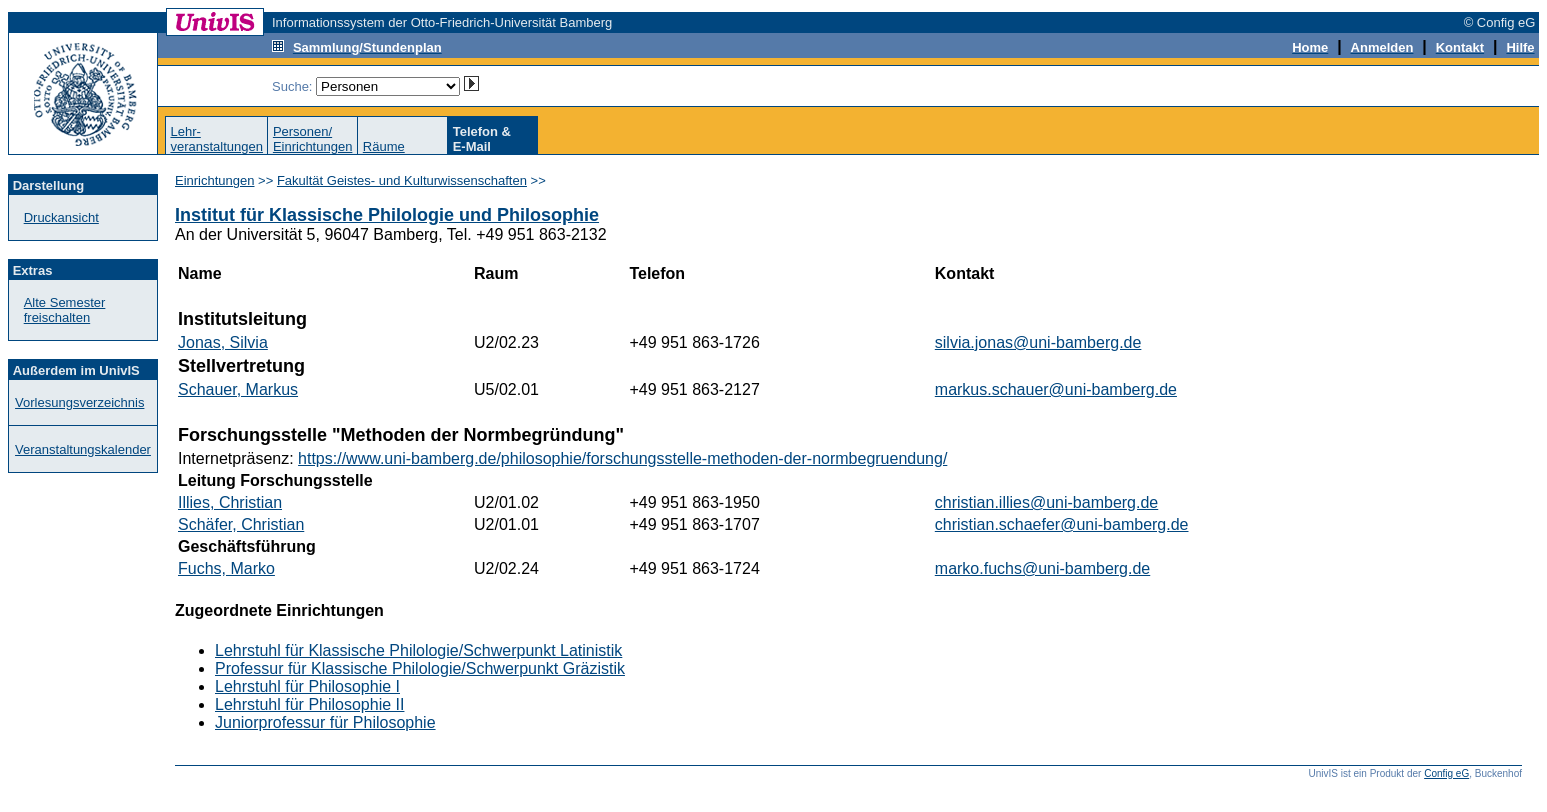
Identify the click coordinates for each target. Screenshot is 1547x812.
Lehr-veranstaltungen (216, 139)
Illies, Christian (230, 502)
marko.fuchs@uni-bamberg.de (1042, 568)
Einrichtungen (215, 180)
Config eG (1446, 773)
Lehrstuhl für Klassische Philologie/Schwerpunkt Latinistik (418, 650)
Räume (384, 146)
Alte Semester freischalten (65, 310)
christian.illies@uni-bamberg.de (1046, 502)
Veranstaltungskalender (83, 449)
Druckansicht (61, 217)
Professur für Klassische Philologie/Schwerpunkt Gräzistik (420, 668)
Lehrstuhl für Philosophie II (309, 704)
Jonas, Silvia (223, 342)
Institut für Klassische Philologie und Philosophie (387, 215)
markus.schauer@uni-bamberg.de (1056, 389)
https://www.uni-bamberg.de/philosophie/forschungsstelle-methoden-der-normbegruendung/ (622, 458)
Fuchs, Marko (226, 568)
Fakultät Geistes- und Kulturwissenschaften (402, 180)
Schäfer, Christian (241, 524)
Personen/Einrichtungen (313, 139)
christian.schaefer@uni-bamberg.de (1062, 524)
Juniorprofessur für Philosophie (325, 722)
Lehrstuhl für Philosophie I (307, 686)
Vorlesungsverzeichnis (79, 402)
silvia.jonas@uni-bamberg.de (1038, 342)
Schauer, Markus (238, 389)
